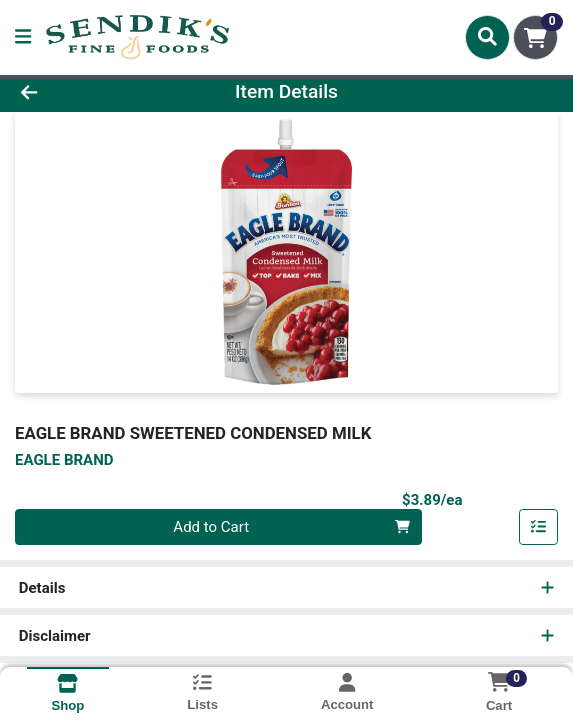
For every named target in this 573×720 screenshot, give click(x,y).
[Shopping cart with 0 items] (535, 37)
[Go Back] (83, 92)
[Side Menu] (23, 37)
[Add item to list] (539, 527)
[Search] (487, 37)
